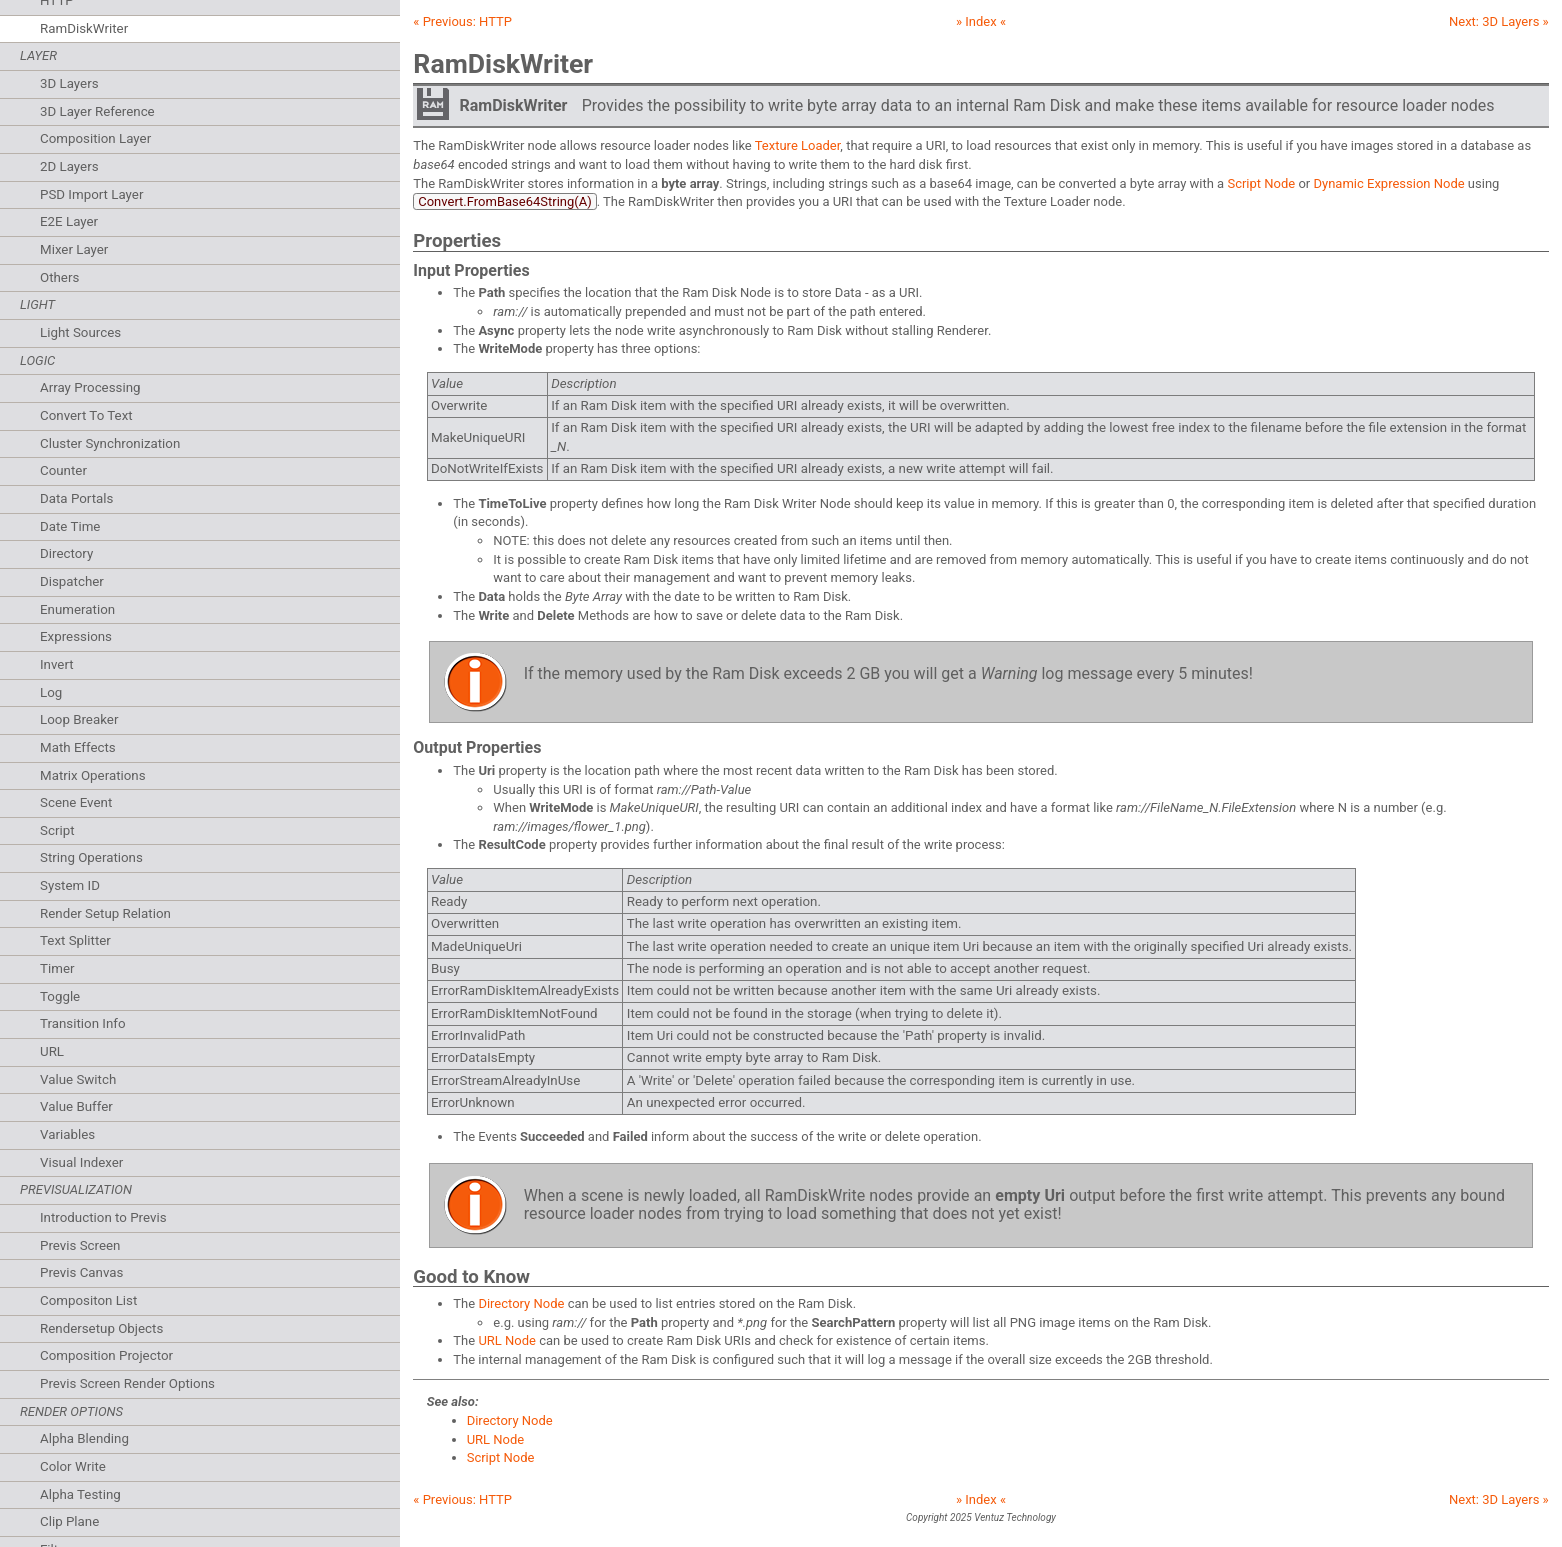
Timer (57, 968)
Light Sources (80, 332)
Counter (63, 470)
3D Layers (69, 83)
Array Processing (90, 387)
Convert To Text (86, 415)
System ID (70, 885)
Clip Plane (69, 1521)
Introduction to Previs (103, 1217)
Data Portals (76, 498)
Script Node (1261, 183)
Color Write (73, 1466)
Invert (57, 664)
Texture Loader (798, 145)
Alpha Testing (80, 1494)
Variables (67, 1134)
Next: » (1499, 21)
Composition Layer (95, 138)
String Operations (91, 857)
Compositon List (88, 1300)
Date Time (70, 526)
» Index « (981, 21)
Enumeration (77, 609)
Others (59, 277)
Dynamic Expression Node (1388, 183)
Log (51, 692)
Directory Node (521, 1303)
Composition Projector (106, 1355)
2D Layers (69, 166)
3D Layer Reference (97, 111)
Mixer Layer (74, 249)
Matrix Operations (93, 775)
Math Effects (78, 747)
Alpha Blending (84, 1438)
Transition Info (83, 1023)
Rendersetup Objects (101, 1328)
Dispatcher (72, 581)
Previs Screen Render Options (127, 1383)
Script (57, 830)
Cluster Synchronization (110, 443)
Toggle (60, 996)
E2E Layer (69, 221)
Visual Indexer (81, 1162)
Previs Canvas (81, 1272)
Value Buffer (76, 1106)
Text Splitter (75, 940)
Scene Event (76, 802)
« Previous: (462, 21)
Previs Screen (80, 1245)
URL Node (507, 1340)
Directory (66, 553)
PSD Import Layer (91, 194)
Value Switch (78, 1079)
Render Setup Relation (105, 913)
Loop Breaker (79, 719)
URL (52, 1051)
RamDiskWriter (84, 28)
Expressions (76, 636)
